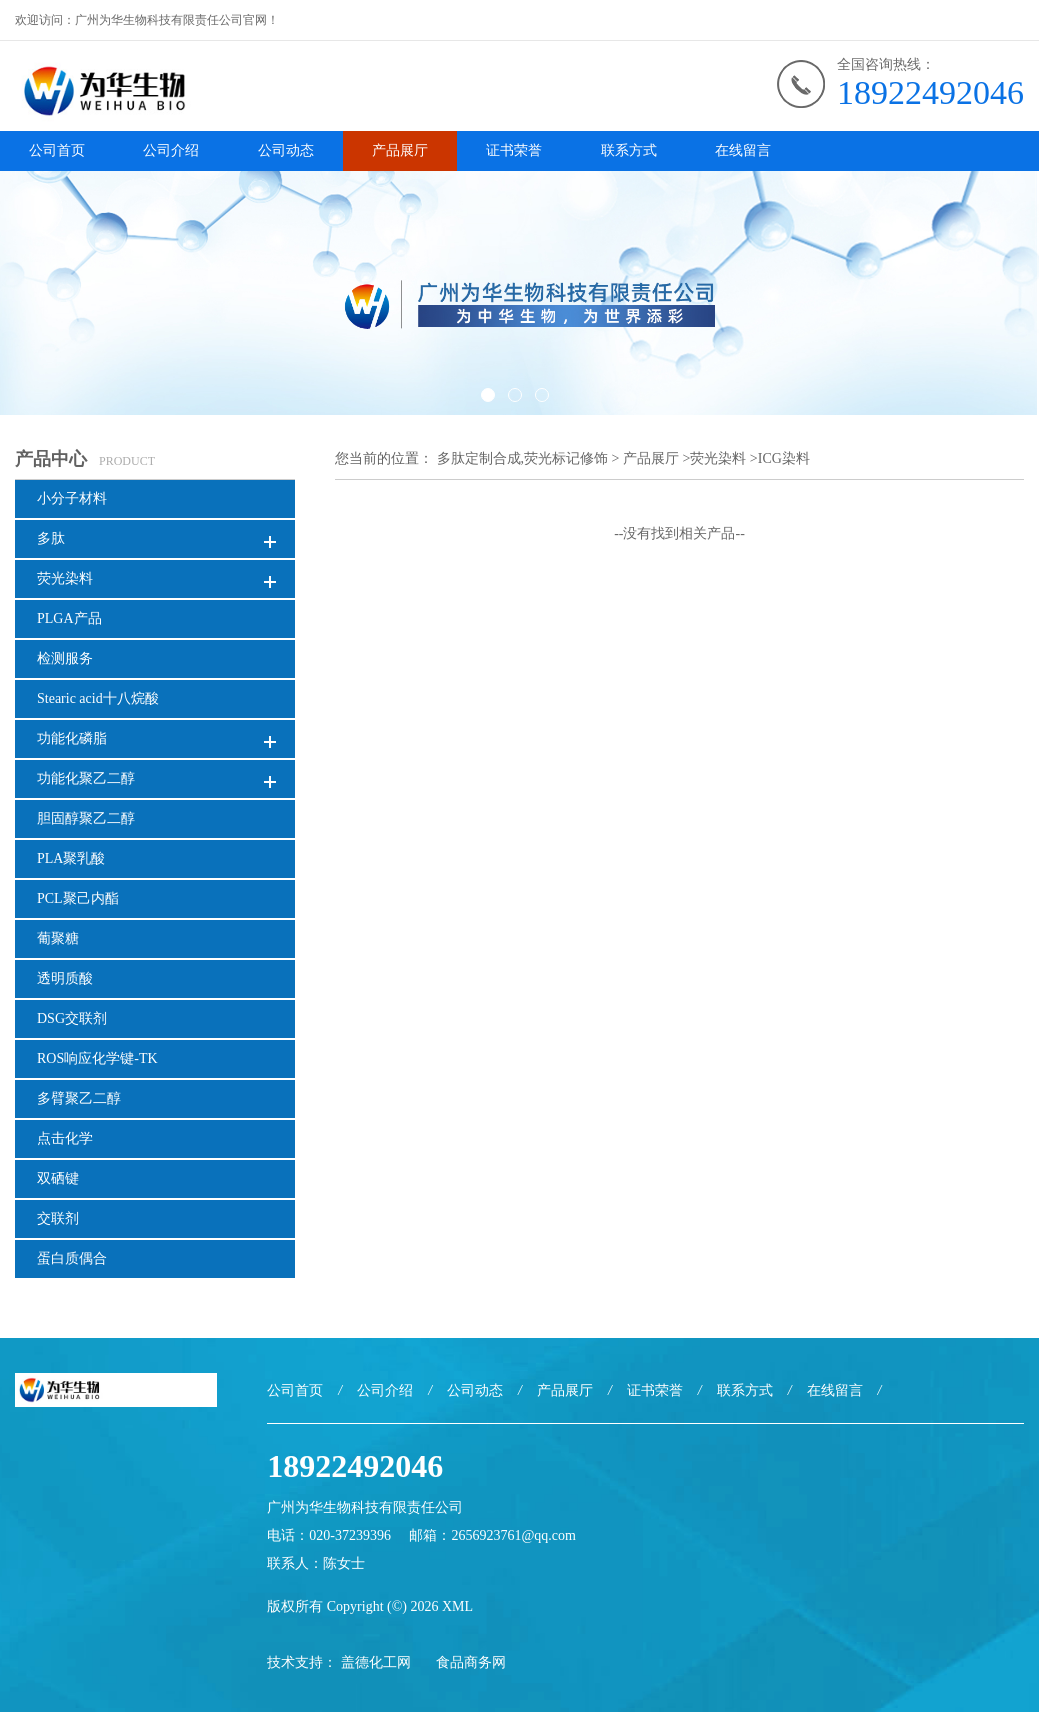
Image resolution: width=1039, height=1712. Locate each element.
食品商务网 (471, 1662)
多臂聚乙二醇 (79, 1098)
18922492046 (930, 92)
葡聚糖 (58, 938)
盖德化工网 (376, 1662)
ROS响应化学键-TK (97, 1058)
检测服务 (65, 658)
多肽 (51, 538)
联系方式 (629, 150)
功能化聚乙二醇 (86, 778)
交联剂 (58, 1218)
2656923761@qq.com (513, 1535)
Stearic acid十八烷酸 (98, 698)
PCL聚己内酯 (78, 898)
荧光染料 (65, 578)
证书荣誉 (514, 150)
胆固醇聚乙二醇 (86, 818)
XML (457, 1606)
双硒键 (58, 1178)
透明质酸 (65, 978)
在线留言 (743, 150)
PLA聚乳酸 (71, 858)
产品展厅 (400, 150)
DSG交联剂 (72, 1018)
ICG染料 (784, 458)
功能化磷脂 (72, 738)
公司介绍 (171, 150)
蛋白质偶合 (72, 1258)
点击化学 (65, 1138)
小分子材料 (72, 498)
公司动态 (286, 150)
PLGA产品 (69, 618)
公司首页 (57, 150)
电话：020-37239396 (329, 1535)
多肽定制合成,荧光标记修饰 (523, 458)
